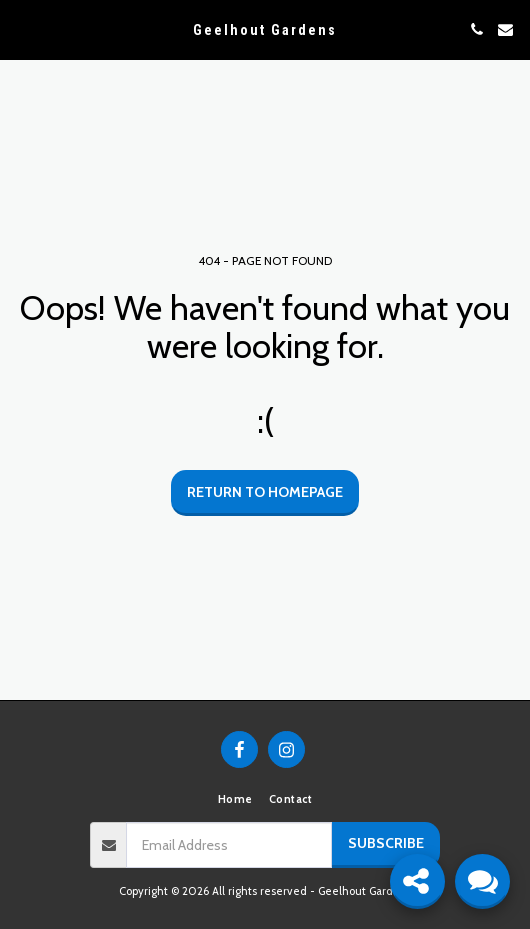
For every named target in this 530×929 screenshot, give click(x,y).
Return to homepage (265, 492)
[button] (22, 29)
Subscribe (386, 843)
